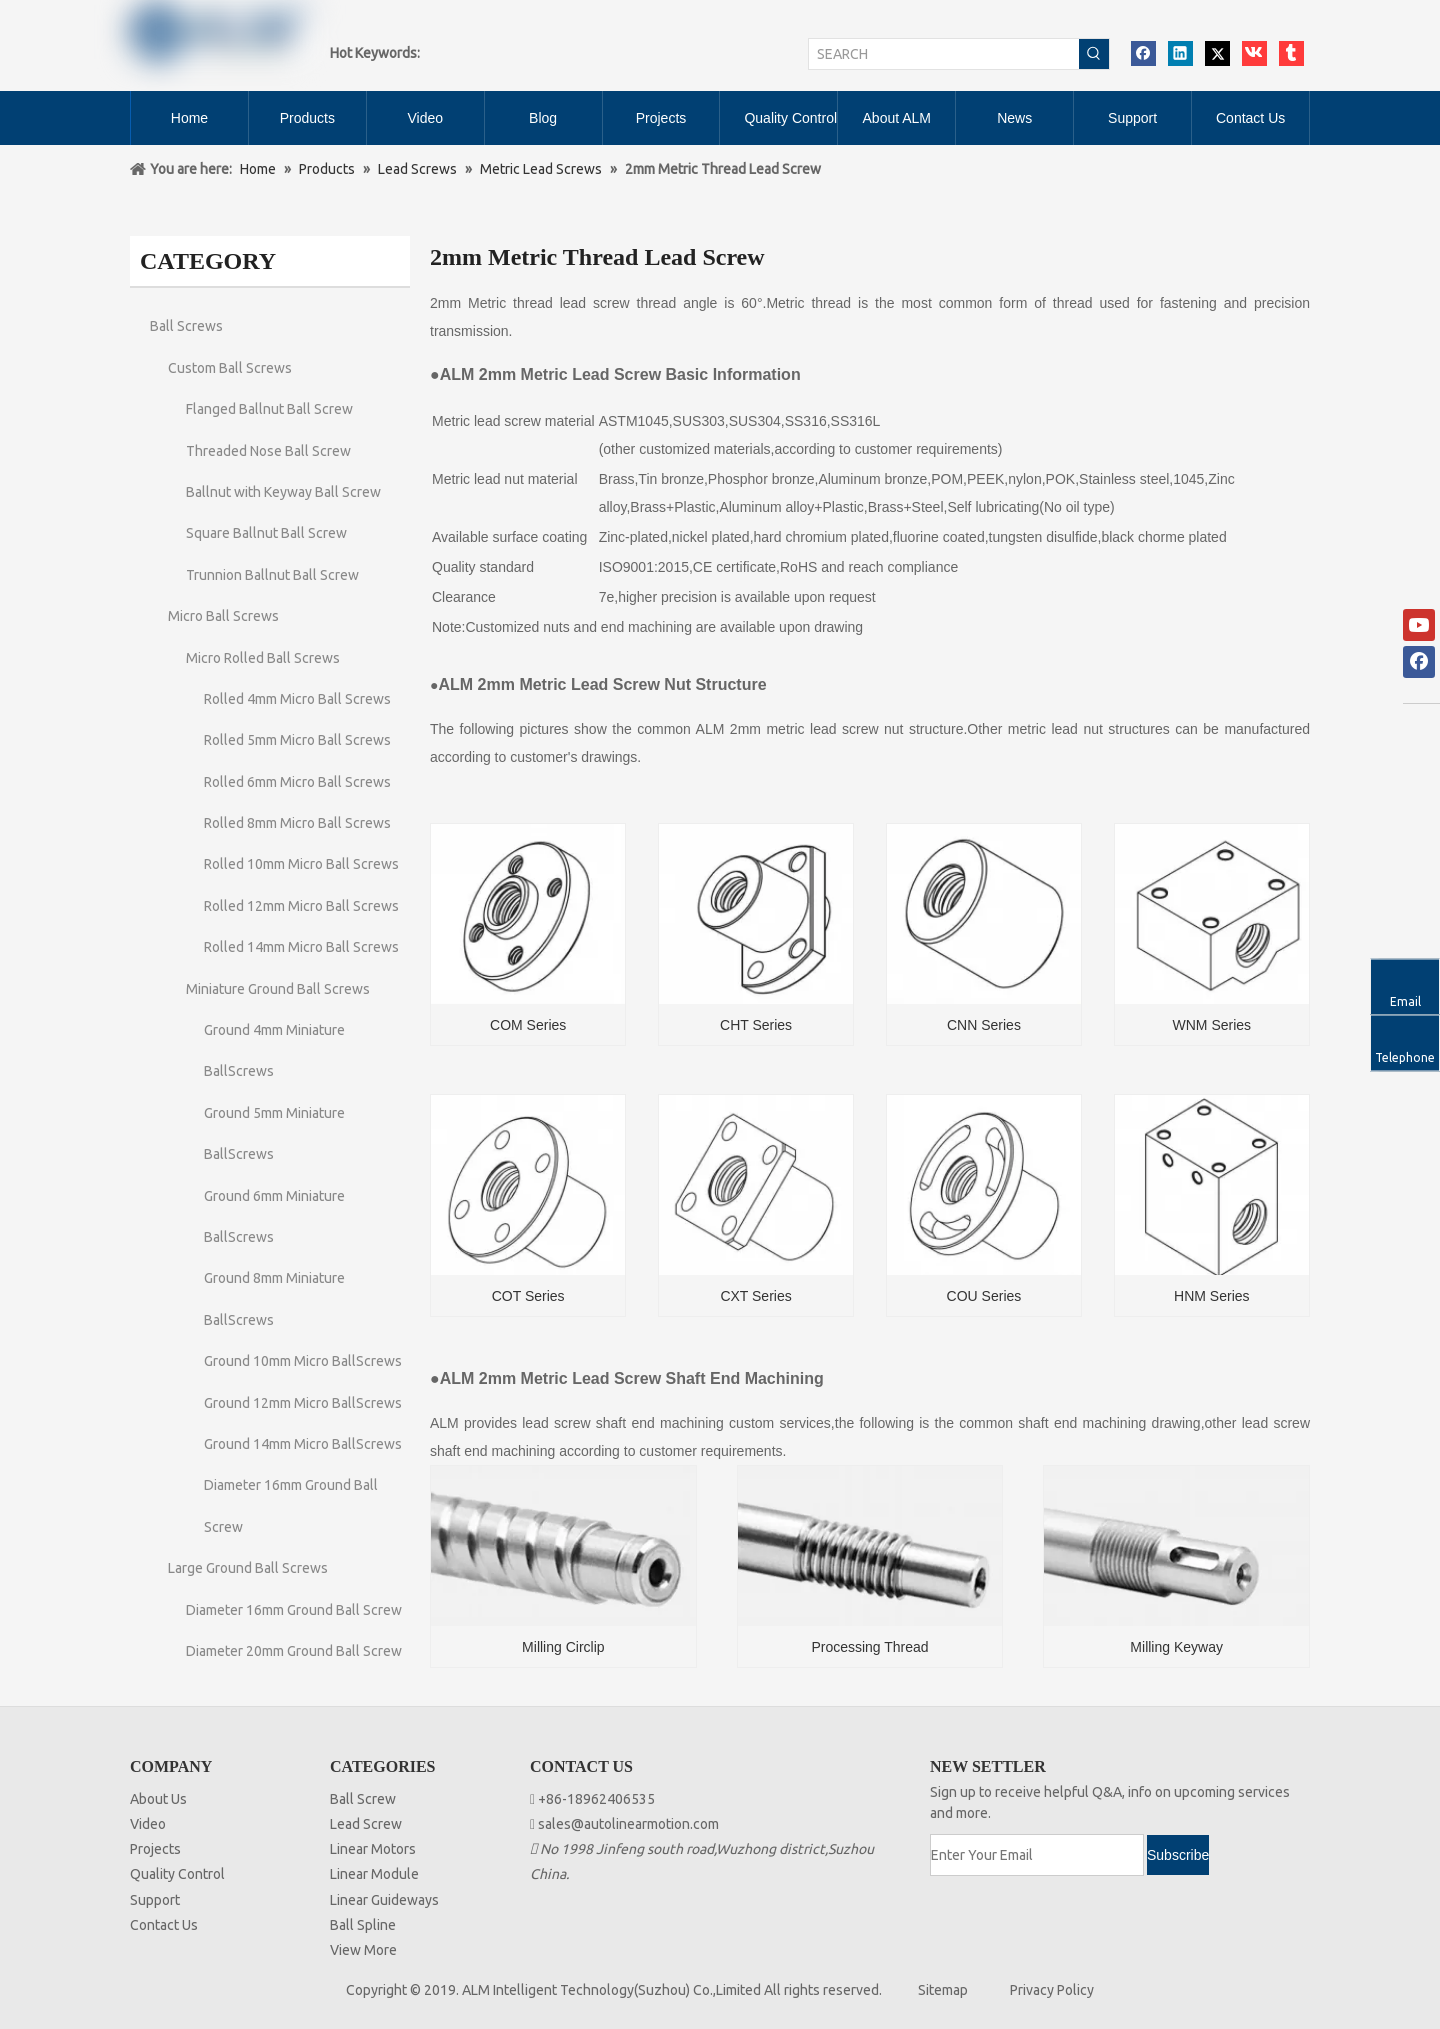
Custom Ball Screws (230, 368)
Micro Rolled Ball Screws (263, 658)
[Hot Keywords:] (1094, 54)
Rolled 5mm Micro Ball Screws (297, 740)
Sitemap (943, 1990)
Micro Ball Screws (223, 616)
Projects (155, 1849)
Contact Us (164, 1925)
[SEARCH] (944, 54)
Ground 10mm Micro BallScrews (303, 1361)
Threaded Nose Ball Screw (268, 451)
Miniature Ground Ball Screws (278, 989)
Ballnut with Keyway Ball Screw (283, 492)
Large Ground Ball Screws (248, 1568)
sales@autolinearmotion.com (628, 1824)
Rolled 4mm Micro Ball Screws (297, 699)
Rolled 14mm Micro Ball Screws (301, 947)
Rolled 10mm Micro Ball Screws (301, 864)
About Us (158, 1799)
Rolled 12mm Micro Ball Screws (301, 906)
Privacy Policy (1052, 1990)
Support (155, 1900)
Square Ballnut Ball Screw (266, 533)
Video (148, 1824)
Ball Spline (363, 1925)
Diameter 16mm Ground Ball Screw (294, 1610)
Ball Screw (363, 1799)
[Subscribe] (1178, 1855)
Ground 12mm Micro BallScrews (303, 1403)
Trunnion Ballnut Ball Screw (272, 575)
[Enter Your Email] (1037, 1855)
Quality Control (177, 1874)
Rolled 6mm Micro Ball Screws (297, 782)
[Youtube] (1419, 625)
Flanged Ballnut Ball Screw (269, 409)
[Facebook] (1419, 662)
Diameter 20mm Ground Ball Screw (294, 1651)
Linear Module (374, 1874)
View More (363, 1950)
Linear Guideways (384, 1900)
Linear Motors (373, 1849)
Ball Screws (186, 326)
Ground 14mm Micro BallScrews (303, 1444)
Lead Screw (366, 1824)
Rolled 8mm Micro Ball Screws (297, 823)
